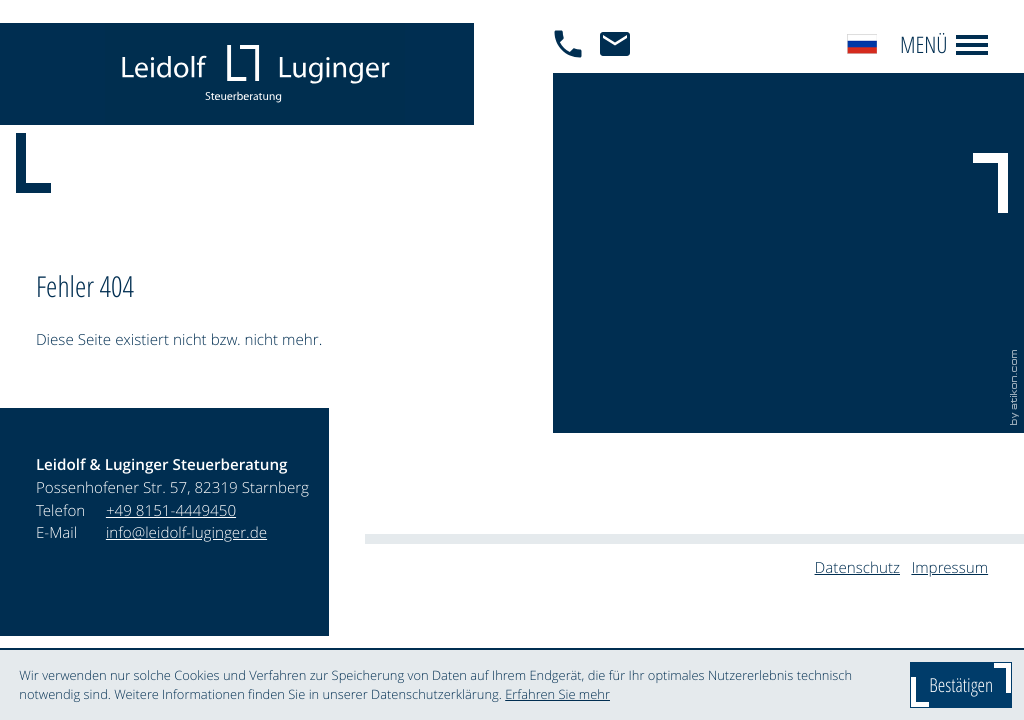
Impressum (949, 568)
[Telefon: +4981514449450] (171, 511)
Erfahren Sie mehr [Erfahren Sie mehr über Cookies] (557, 694)
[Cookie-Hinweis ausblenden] (961, 685)
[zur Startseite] (255, 74)
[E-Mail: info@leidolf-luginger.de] (620, 74)
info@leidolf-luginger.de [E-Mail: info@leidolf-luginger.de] (186, 533)
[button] (573, 74)
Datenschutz (857, 568)
